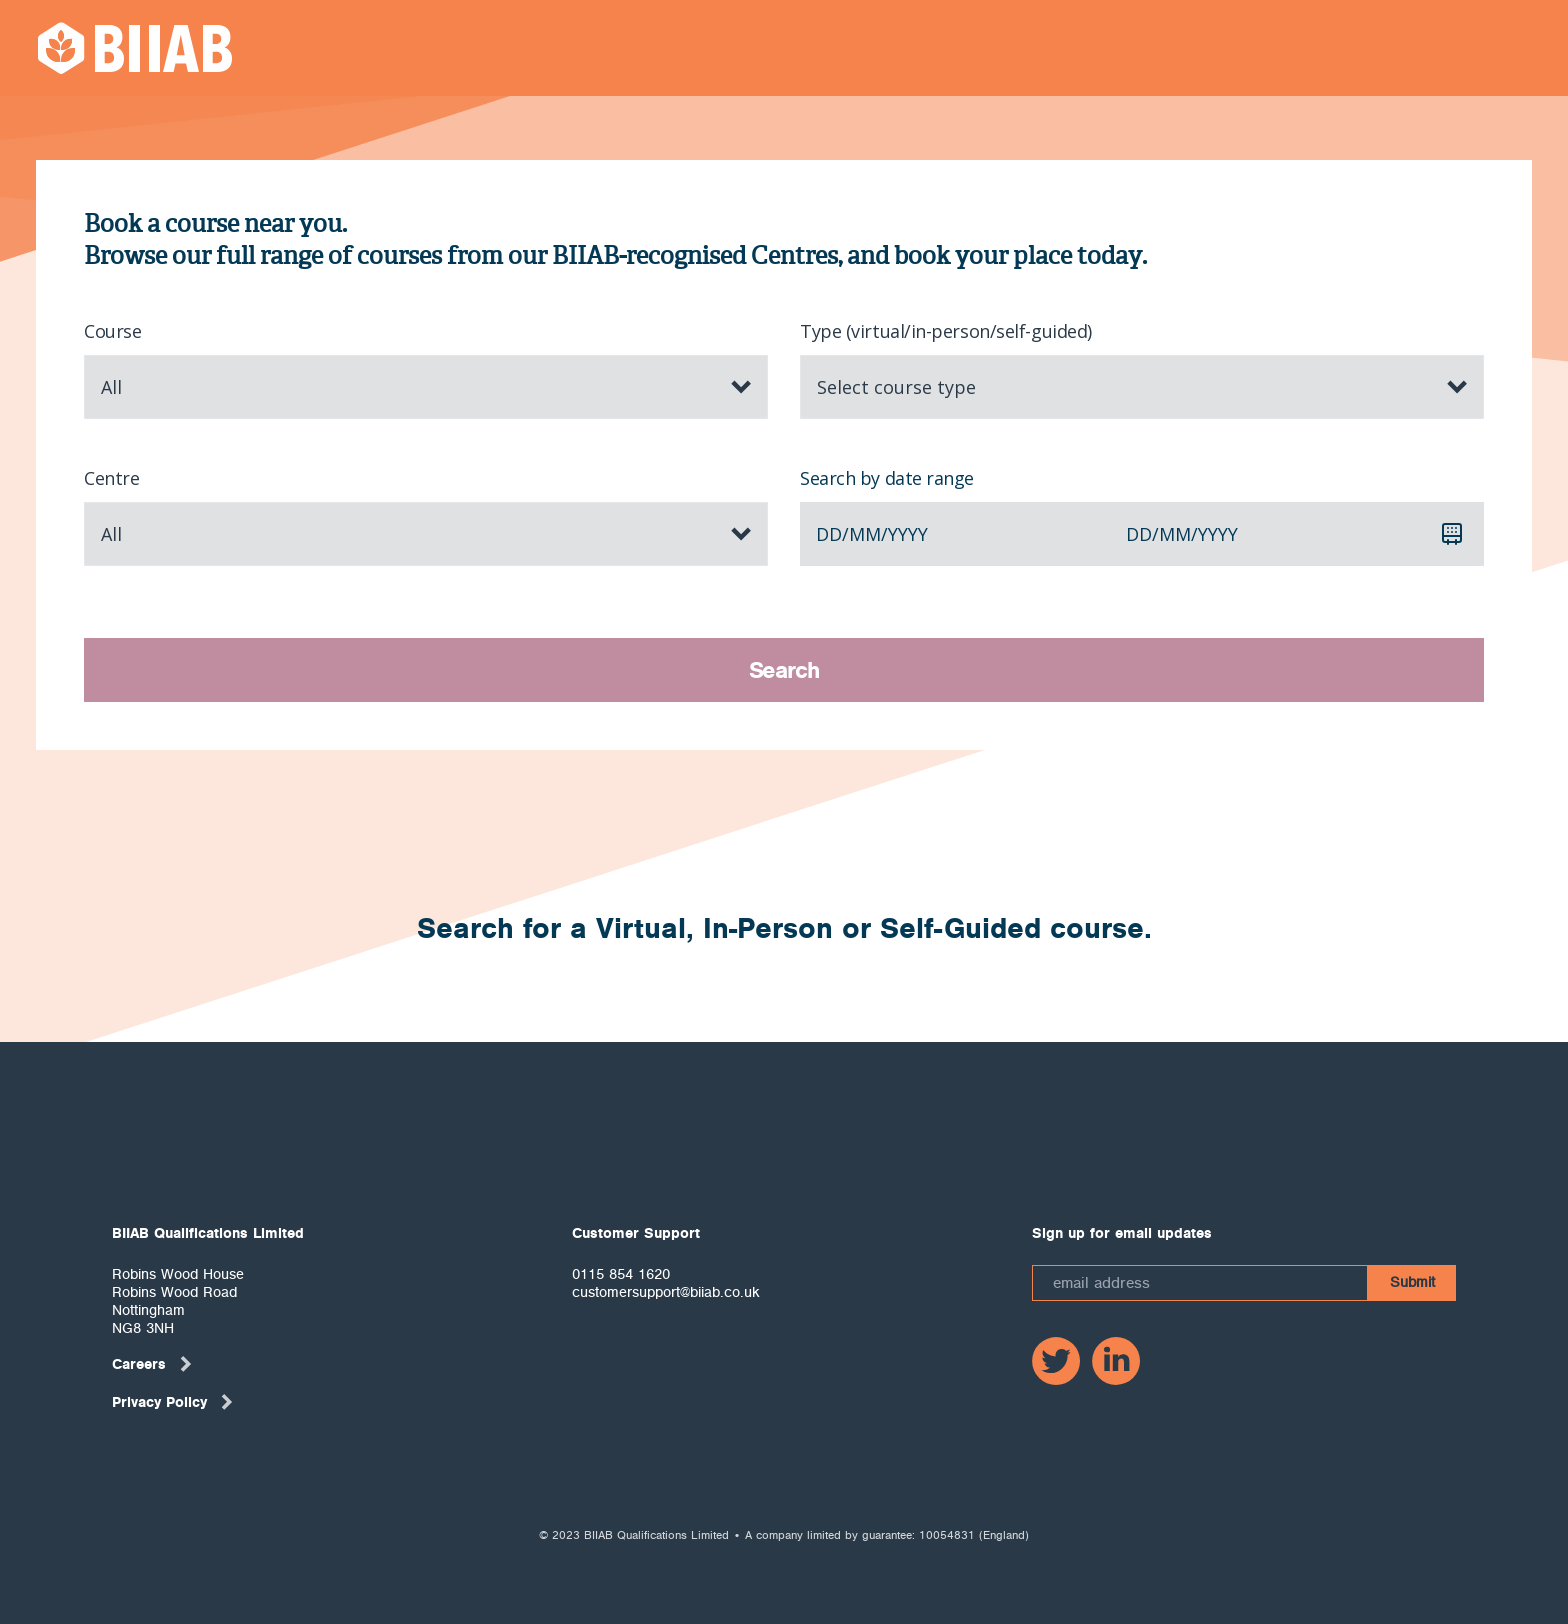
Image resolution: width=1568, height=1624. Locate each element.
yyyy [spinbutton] (908, 534)
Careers (153, 1364)
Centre (111, 478)
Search (784, 670)
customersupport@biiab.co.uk (666, 1292)
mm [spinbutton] (865, 534)
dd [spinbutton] (829, 534)
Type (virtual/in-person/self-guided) (946, 331)
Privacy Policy (173, 1402)
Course (112, 331)
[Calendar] (1452, 534)
